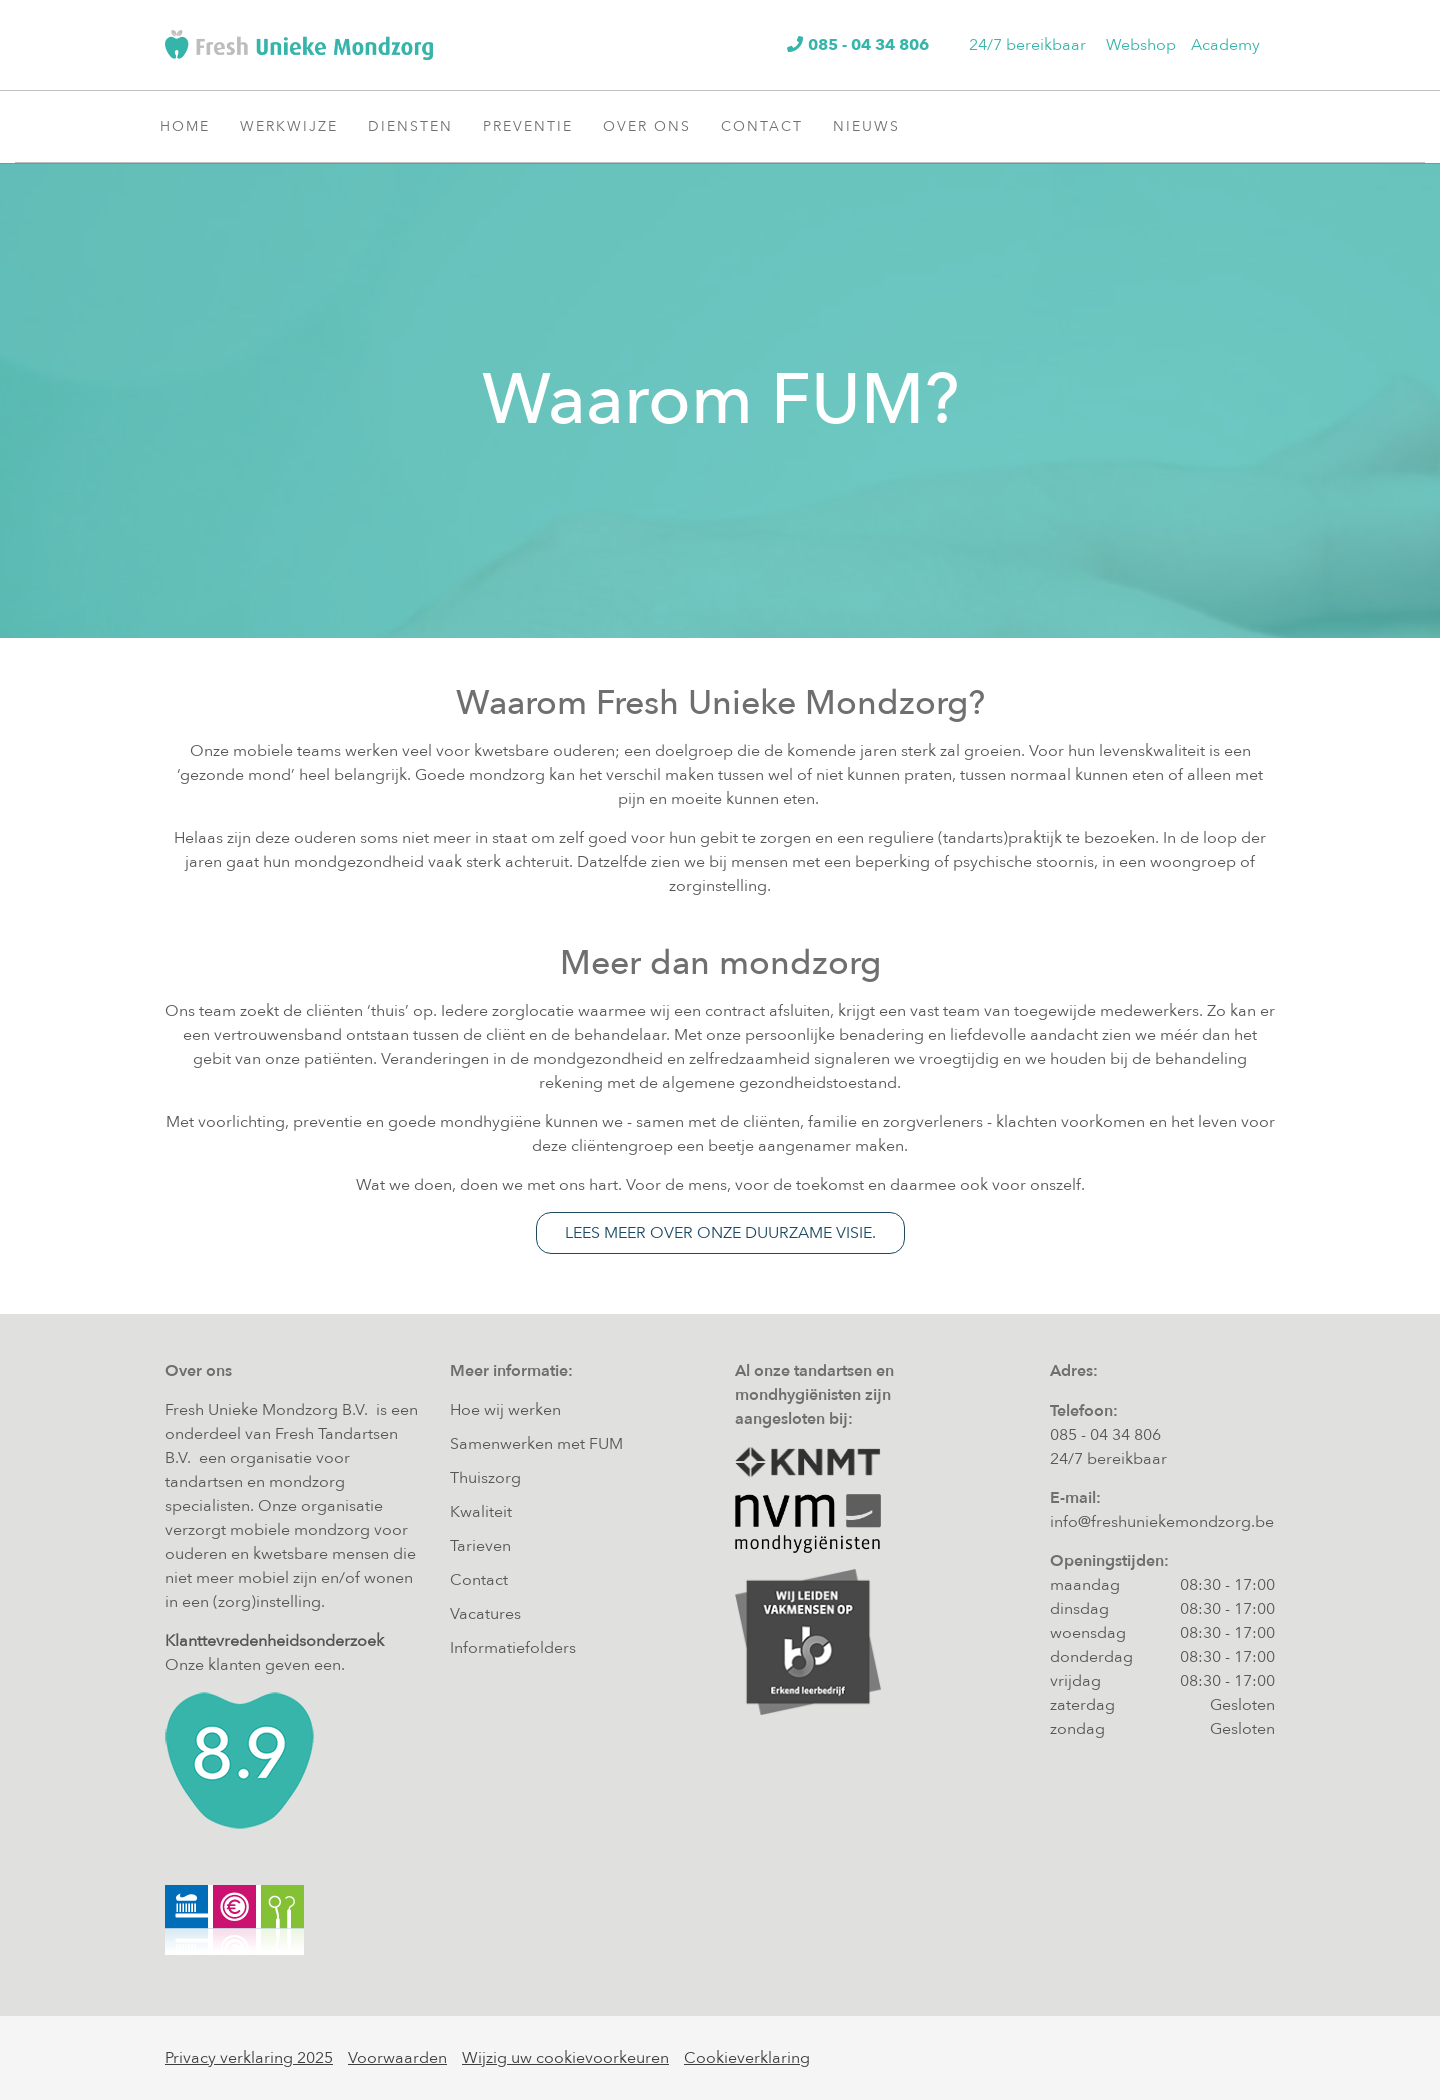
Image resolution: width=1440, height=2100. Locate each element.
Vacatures (485, 1614)
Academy (1225, 45)
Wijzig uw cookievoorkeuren (565, 2058)
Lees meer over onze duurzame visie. (720, 1233)
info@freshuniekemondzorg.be (1162, 1522)
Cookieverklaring (747, 2058)
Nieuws (874, 126)
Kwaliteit (481, 1512)
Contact (769, 126)
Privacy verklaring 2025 (249, 2058)
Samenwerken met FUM (536, 1444)
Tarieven (480, 1546)
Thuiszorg (485, 1478)
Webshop (1141, 45)
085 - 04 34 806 (1105, 1435)
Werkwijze (296, 126)
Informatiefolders (513, 1648)
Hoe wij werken (505, 1410)
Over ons (654, 126)
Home (185, 126)
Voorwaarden (397, 2058)
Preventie (535, 126)
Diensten (418, 126)
